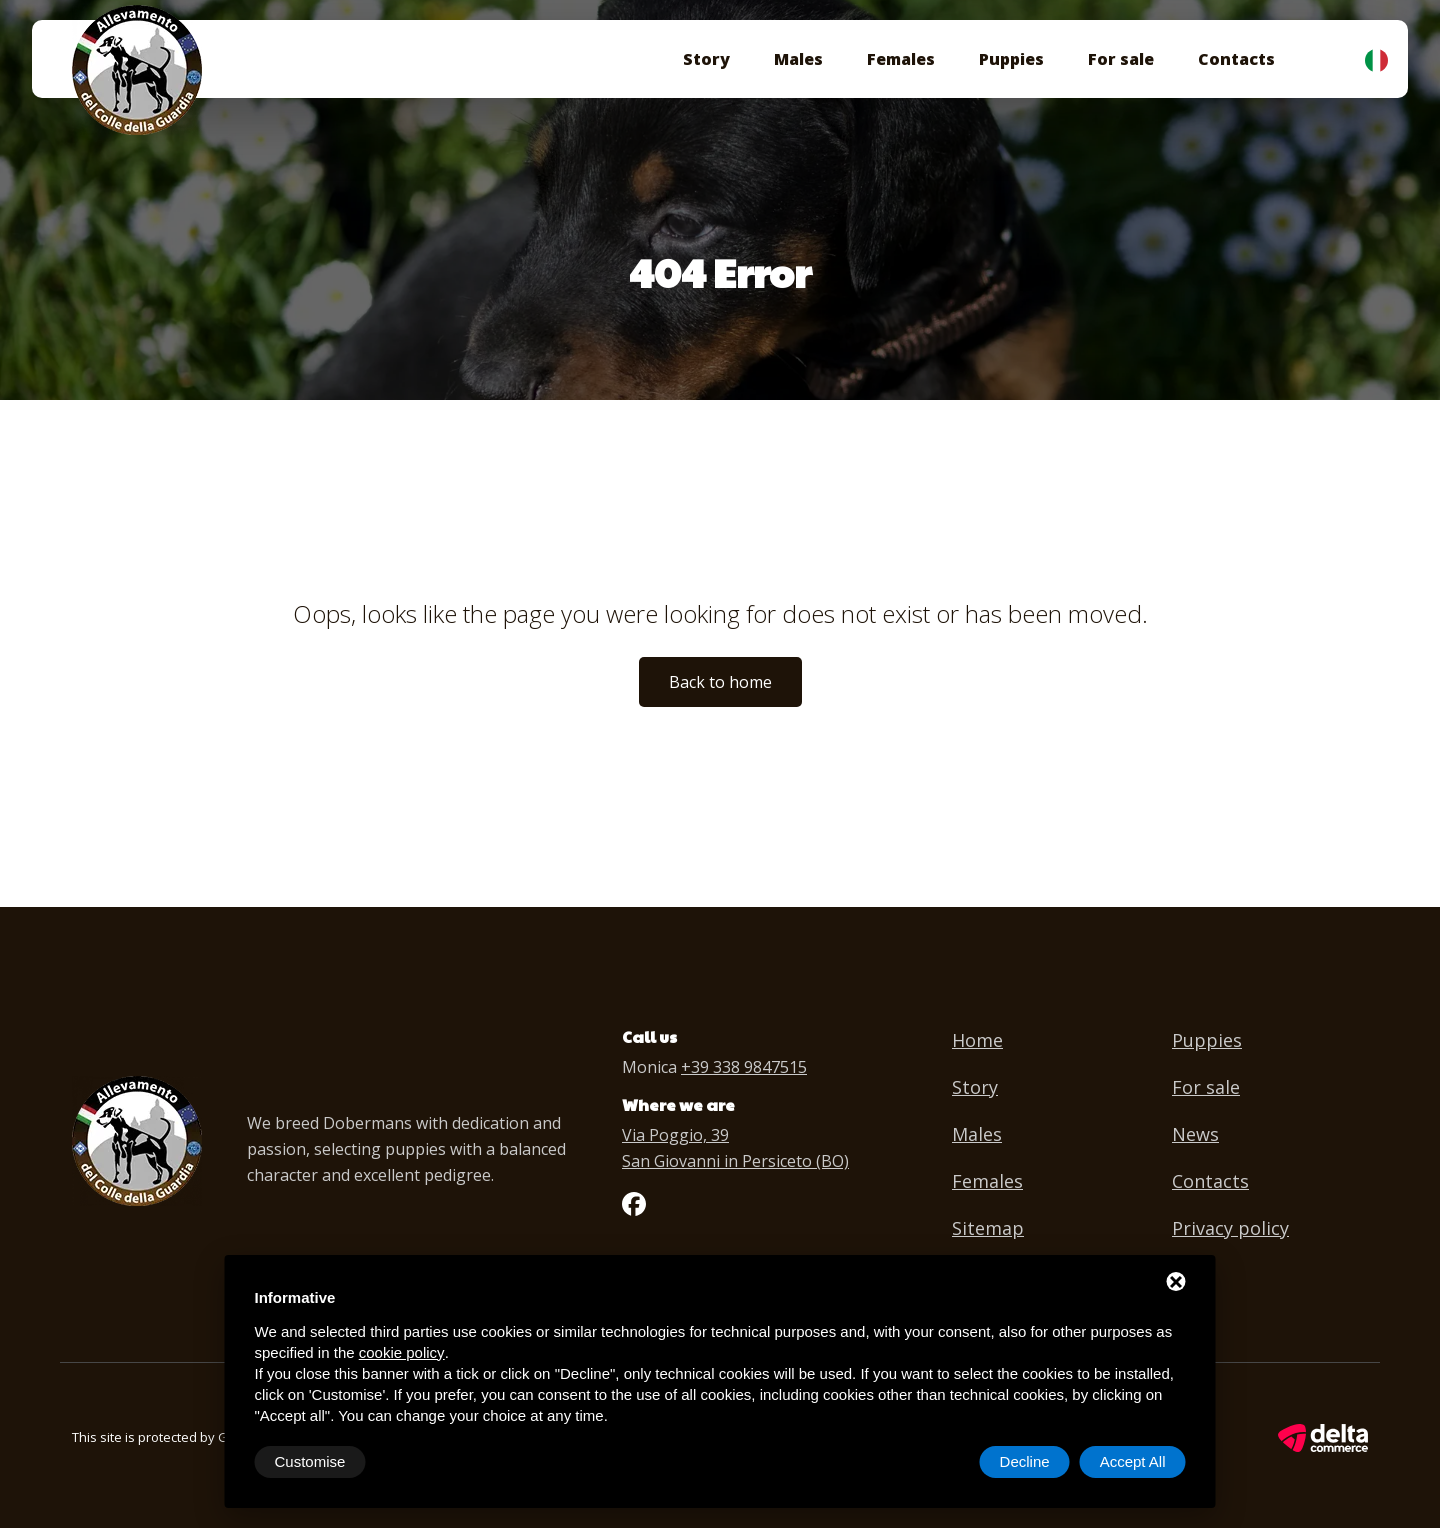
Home (977, 1040)
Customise (310, 1461)
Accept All (1133, 1461)
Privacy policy (1230, 1228)
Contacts (1236, 59)
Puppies (1011, 59)
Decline (1025, 1461)
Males (798, 59)
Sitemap (988, 1228)
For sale (1121, 59)
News (1195, 1134)
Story (706, 59)
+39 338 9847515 (744, 1067)
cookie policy (402, 1352)
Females (901, 59)
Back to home (720, 682)
